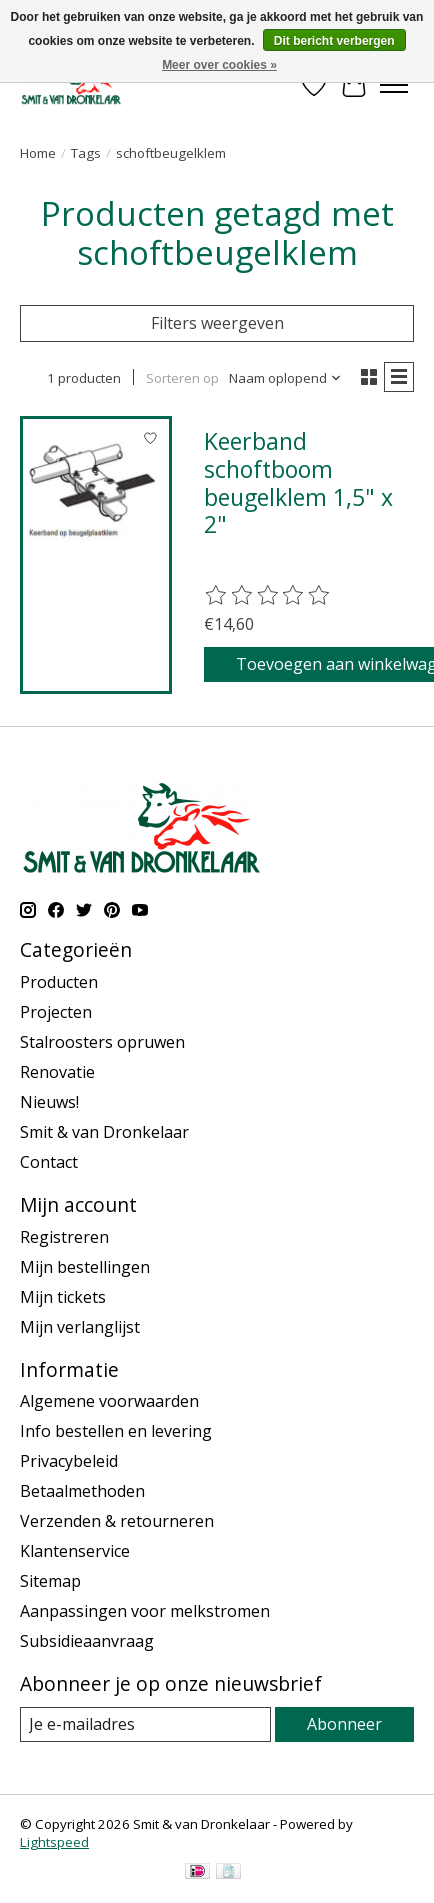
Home (38, 153)
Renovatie (57, 1072)
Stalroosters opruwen (102, 1042)
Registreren (64, 1237)
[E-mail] (145, 1724)
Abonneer (344, 1724)
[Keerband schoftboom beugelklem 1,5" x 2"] (96, 492)
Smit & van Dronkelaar (104, 1132)
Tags (86, 153)
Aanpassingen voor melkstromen (145, 1611)
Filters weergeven (217, 323)
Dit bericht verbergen (334, 41)
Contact (49, 1162)
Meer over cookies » (219, 65)
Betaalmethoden (82, 1491)
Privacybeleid (69, 1461)
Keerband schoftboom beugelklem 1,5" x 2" (298, 482)
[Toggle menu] (394, 85)
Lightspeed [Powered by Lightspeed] (54, 1842)
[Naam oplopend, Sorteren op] (285, 378)
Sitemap (50, 1581)
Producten (59, 982)
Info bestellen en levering (116, 1431)
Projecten (56, 1012)
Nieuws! (49, 1102)
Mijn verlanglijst (80, 1327)
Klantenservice (75, 1551)
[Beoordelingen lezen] (268, 596)
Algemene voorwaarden (109, 1401)
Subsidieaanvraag (87, 1641)
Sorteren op (182, 378)
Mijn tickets (63, 1297)
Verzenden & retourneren (117, 1521)
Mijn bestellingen (85, 1267)
